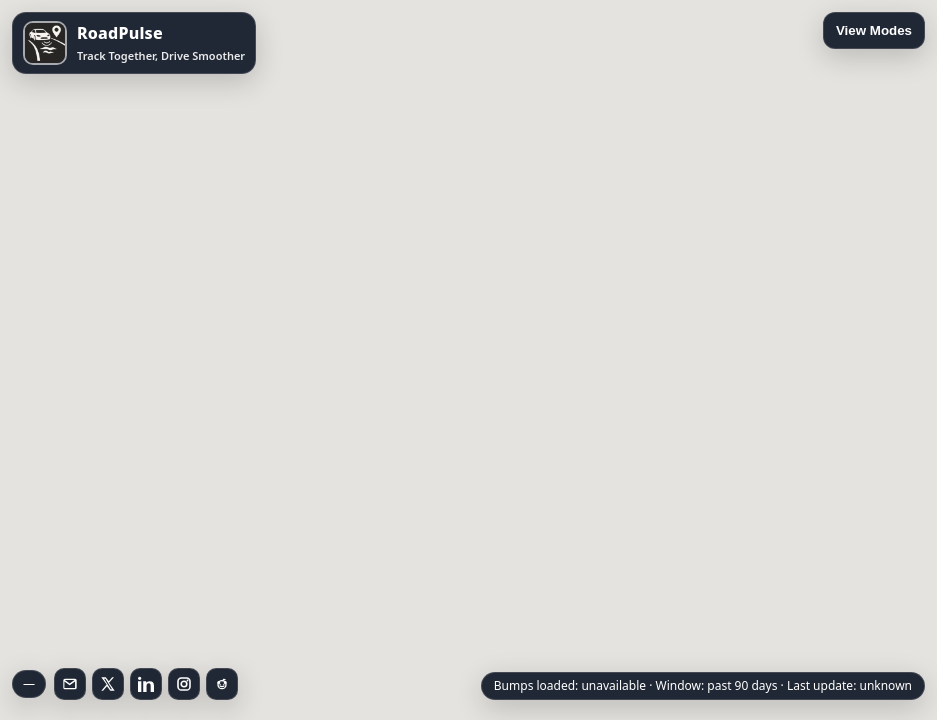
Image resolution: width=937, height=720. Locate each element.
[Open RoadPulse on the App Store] (134, 43)
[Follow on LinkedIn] (146, 684)
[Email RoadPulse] (70, 684)
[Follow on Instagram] (184, 684)
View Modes (874, 30)
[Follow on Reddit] (222, 684)
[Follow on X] (108, 684)
